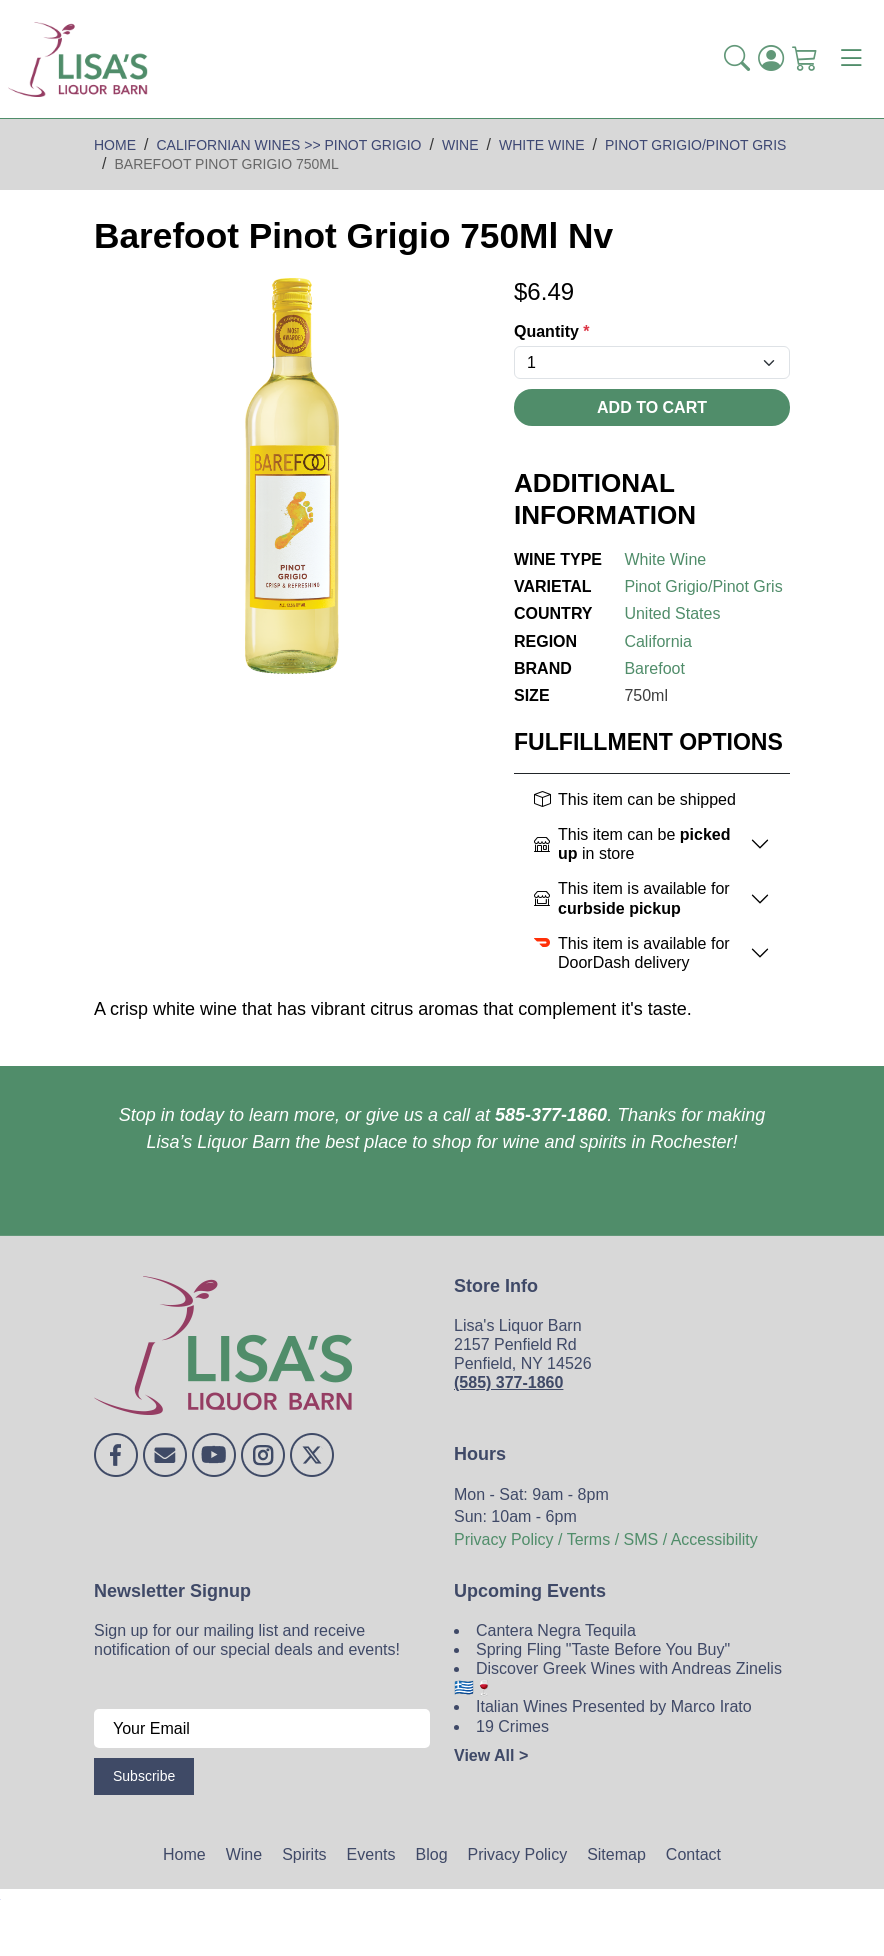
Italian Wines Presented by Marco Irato (614, 1706)
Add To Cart (652, 407)
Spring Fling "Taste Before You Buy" (603, 1649)
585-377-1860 (551, 1115)
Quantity (552, 331)
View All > (491, 1755)
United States (672, 613)
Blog (432, 1854)
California (658, 641)
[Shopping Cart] (805, 58)
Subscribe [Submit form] (144, 1776)
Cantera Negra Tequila (556, 1630)
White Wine (665, 559)
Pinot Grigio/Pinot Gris (703, 586)
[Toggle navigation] (851, 59)
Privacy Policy (518, 1854)
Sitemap (616, 1854)
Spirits (304, 1854)
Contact (693, 1854)
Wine (244, 1854)
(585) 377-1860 (508, 1382)
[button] (737, 58)
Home (184, 1854)
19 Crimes (512, 1726)
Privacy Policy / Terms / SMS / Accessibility (606, 1539)
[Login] (771, 58)
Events (371, 1854)
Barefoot (654, 668)
